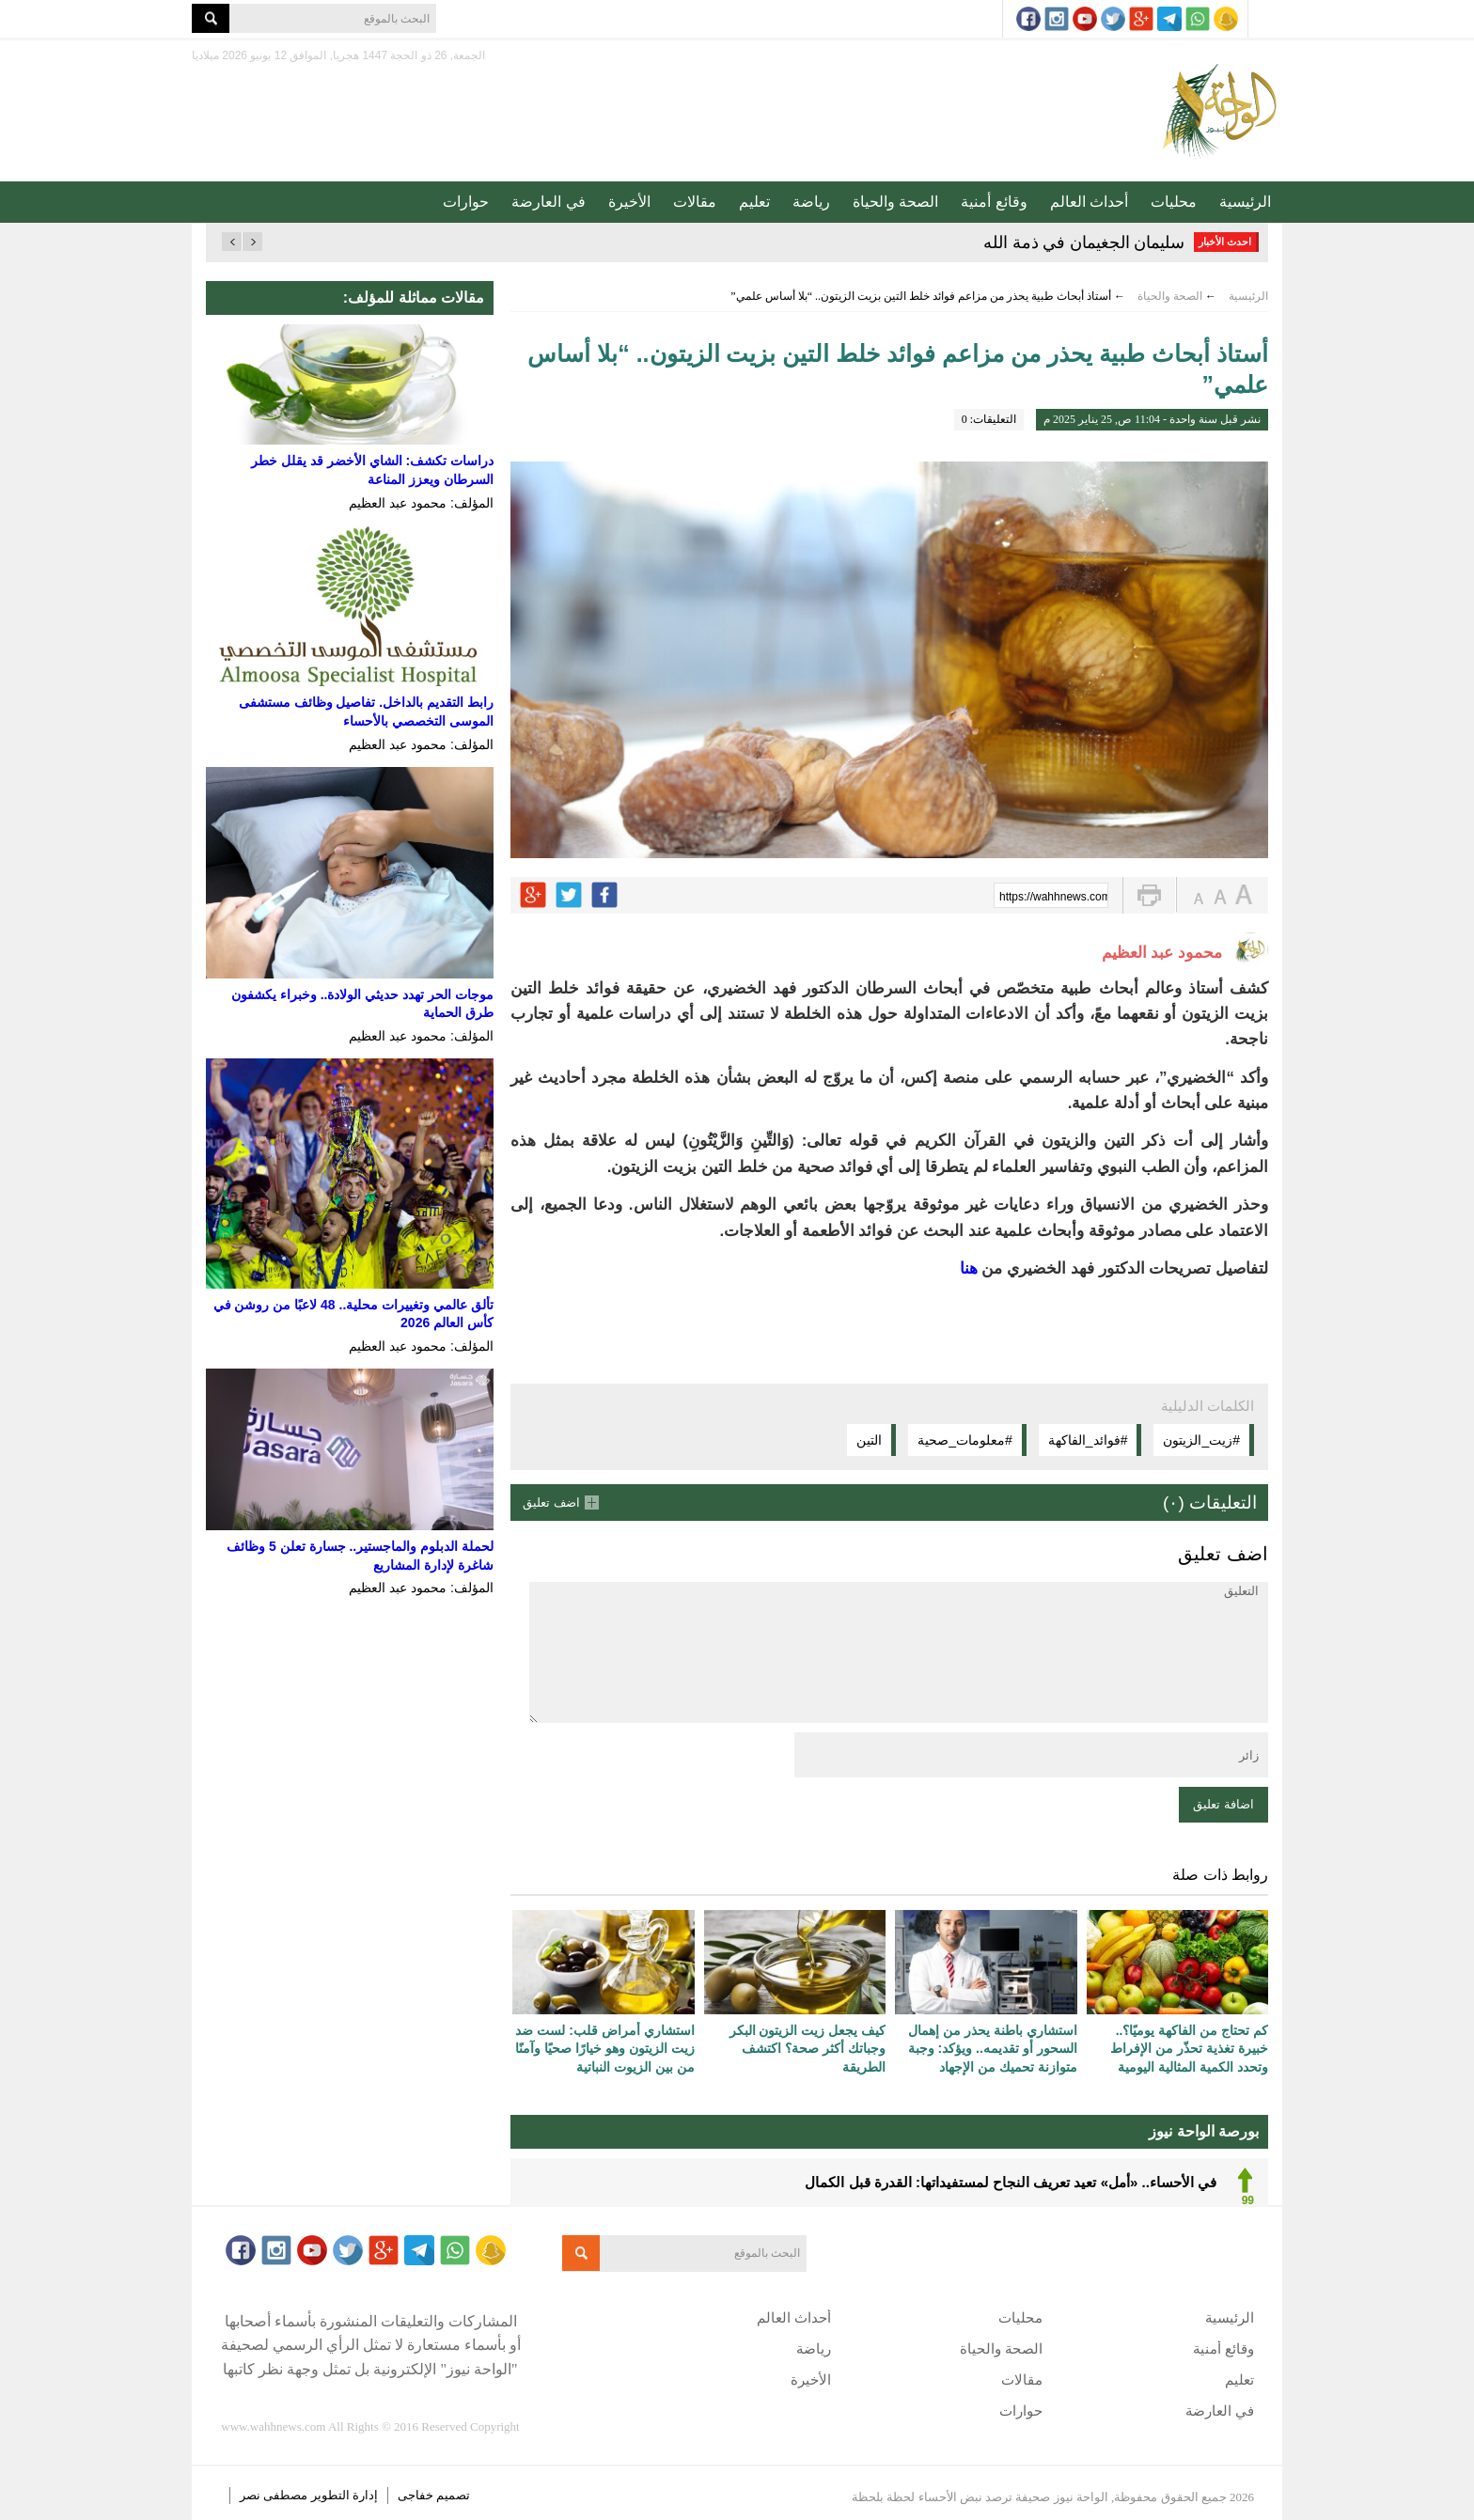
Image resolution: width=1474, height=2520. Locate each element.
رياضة (811, 202)
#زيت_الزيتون (1201, 1440)
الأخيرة (629, 202)
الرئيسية (1245, 202)
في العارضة (548, 202)
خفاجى (415, 2495)
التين (869, 1440)
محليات (1174, 202)
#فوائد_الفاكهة (1088, 1440)
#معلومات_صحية (964, 1440)
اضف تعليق (551, 1502)
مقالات (694, 202)
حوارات (466, 202)
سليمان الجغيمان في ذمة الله (1083, 242)
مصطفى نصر (275, 2495)
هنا (966, 1268)
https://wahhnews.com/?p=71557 (1053, 896)
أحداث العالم (1089, 202)
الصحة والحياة (895, 202)
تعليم (754, 202)
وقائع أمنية (994, 202)
